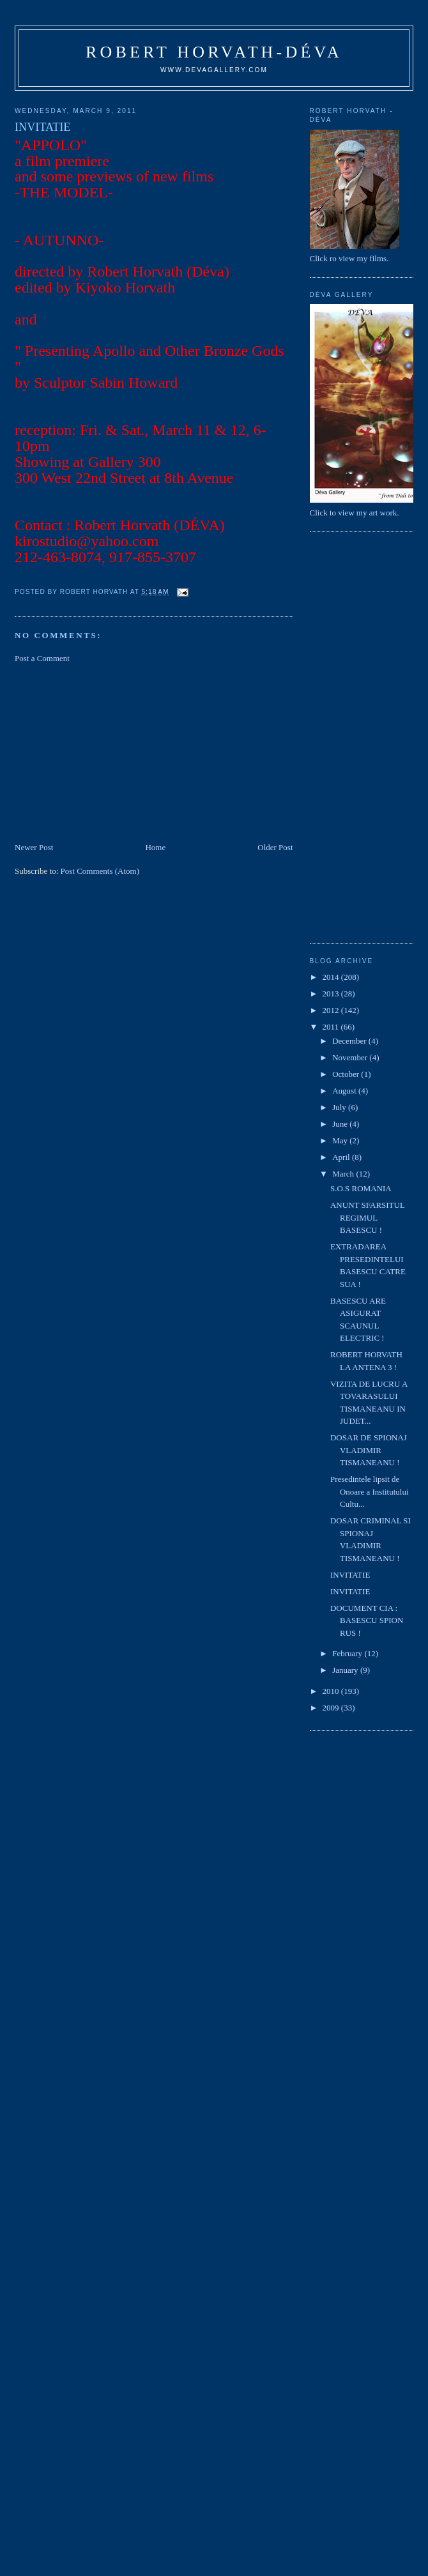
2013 (332, 993)
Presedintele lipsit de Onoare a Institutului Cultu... (369, 1491)
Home (155, 847)
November (350, 1057)
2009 (332, 1707)
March (344, 1173)
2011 (332, 1027)
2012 (332, 1010)
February (348, 1653)
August (345, 1090)
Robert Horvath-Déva (214, 52)
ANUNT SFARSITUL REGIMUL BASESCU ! (367, 1217)
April (342, 1157)
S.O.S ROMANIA (361, 1188)
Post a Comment (42, 658)
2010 (332, 1691)
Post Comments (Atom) (100, 871)
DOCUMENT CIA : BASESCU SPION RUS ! (366, 1620)
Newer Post (34, 847)
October (346, 1074)
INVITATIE (350, 1575)
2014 (332, 977)
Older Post (275, 847)
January (346, 1670)
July (340, 1107)
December (350, 1041)
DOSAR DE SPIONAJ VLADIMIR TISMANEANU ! (368, 1450)
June (340, 1124)
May (340, 1140)
